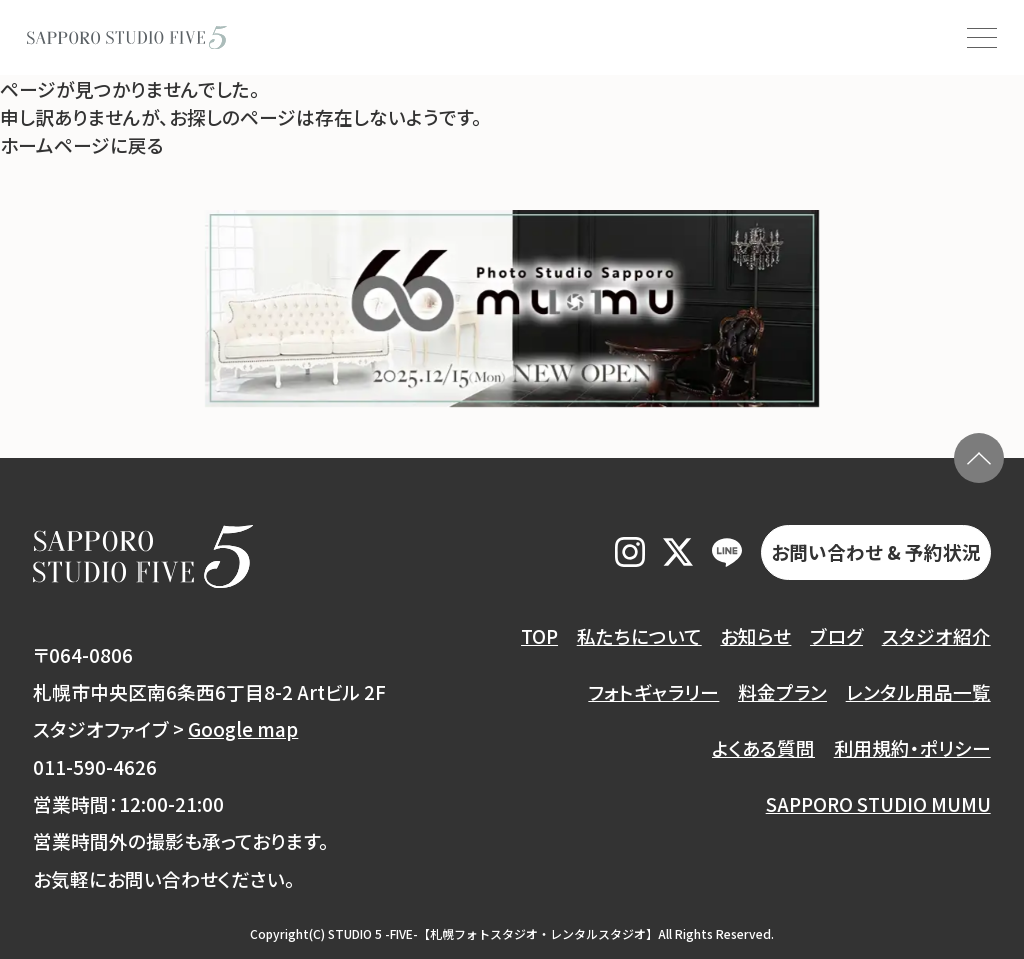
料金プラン (782, 691)
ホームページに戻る (82, 144)
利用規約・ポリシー (912, 747)
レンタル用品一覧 (918, 691)
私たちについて (639, 635)
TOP (539, 635)
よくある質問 (763, 747)
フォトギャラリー (653, 691)
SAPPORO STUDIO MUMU (878, 803)
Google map (243, 728)
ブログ (836, 635)
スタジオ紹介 (936, 635)
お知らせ (755, 635)
